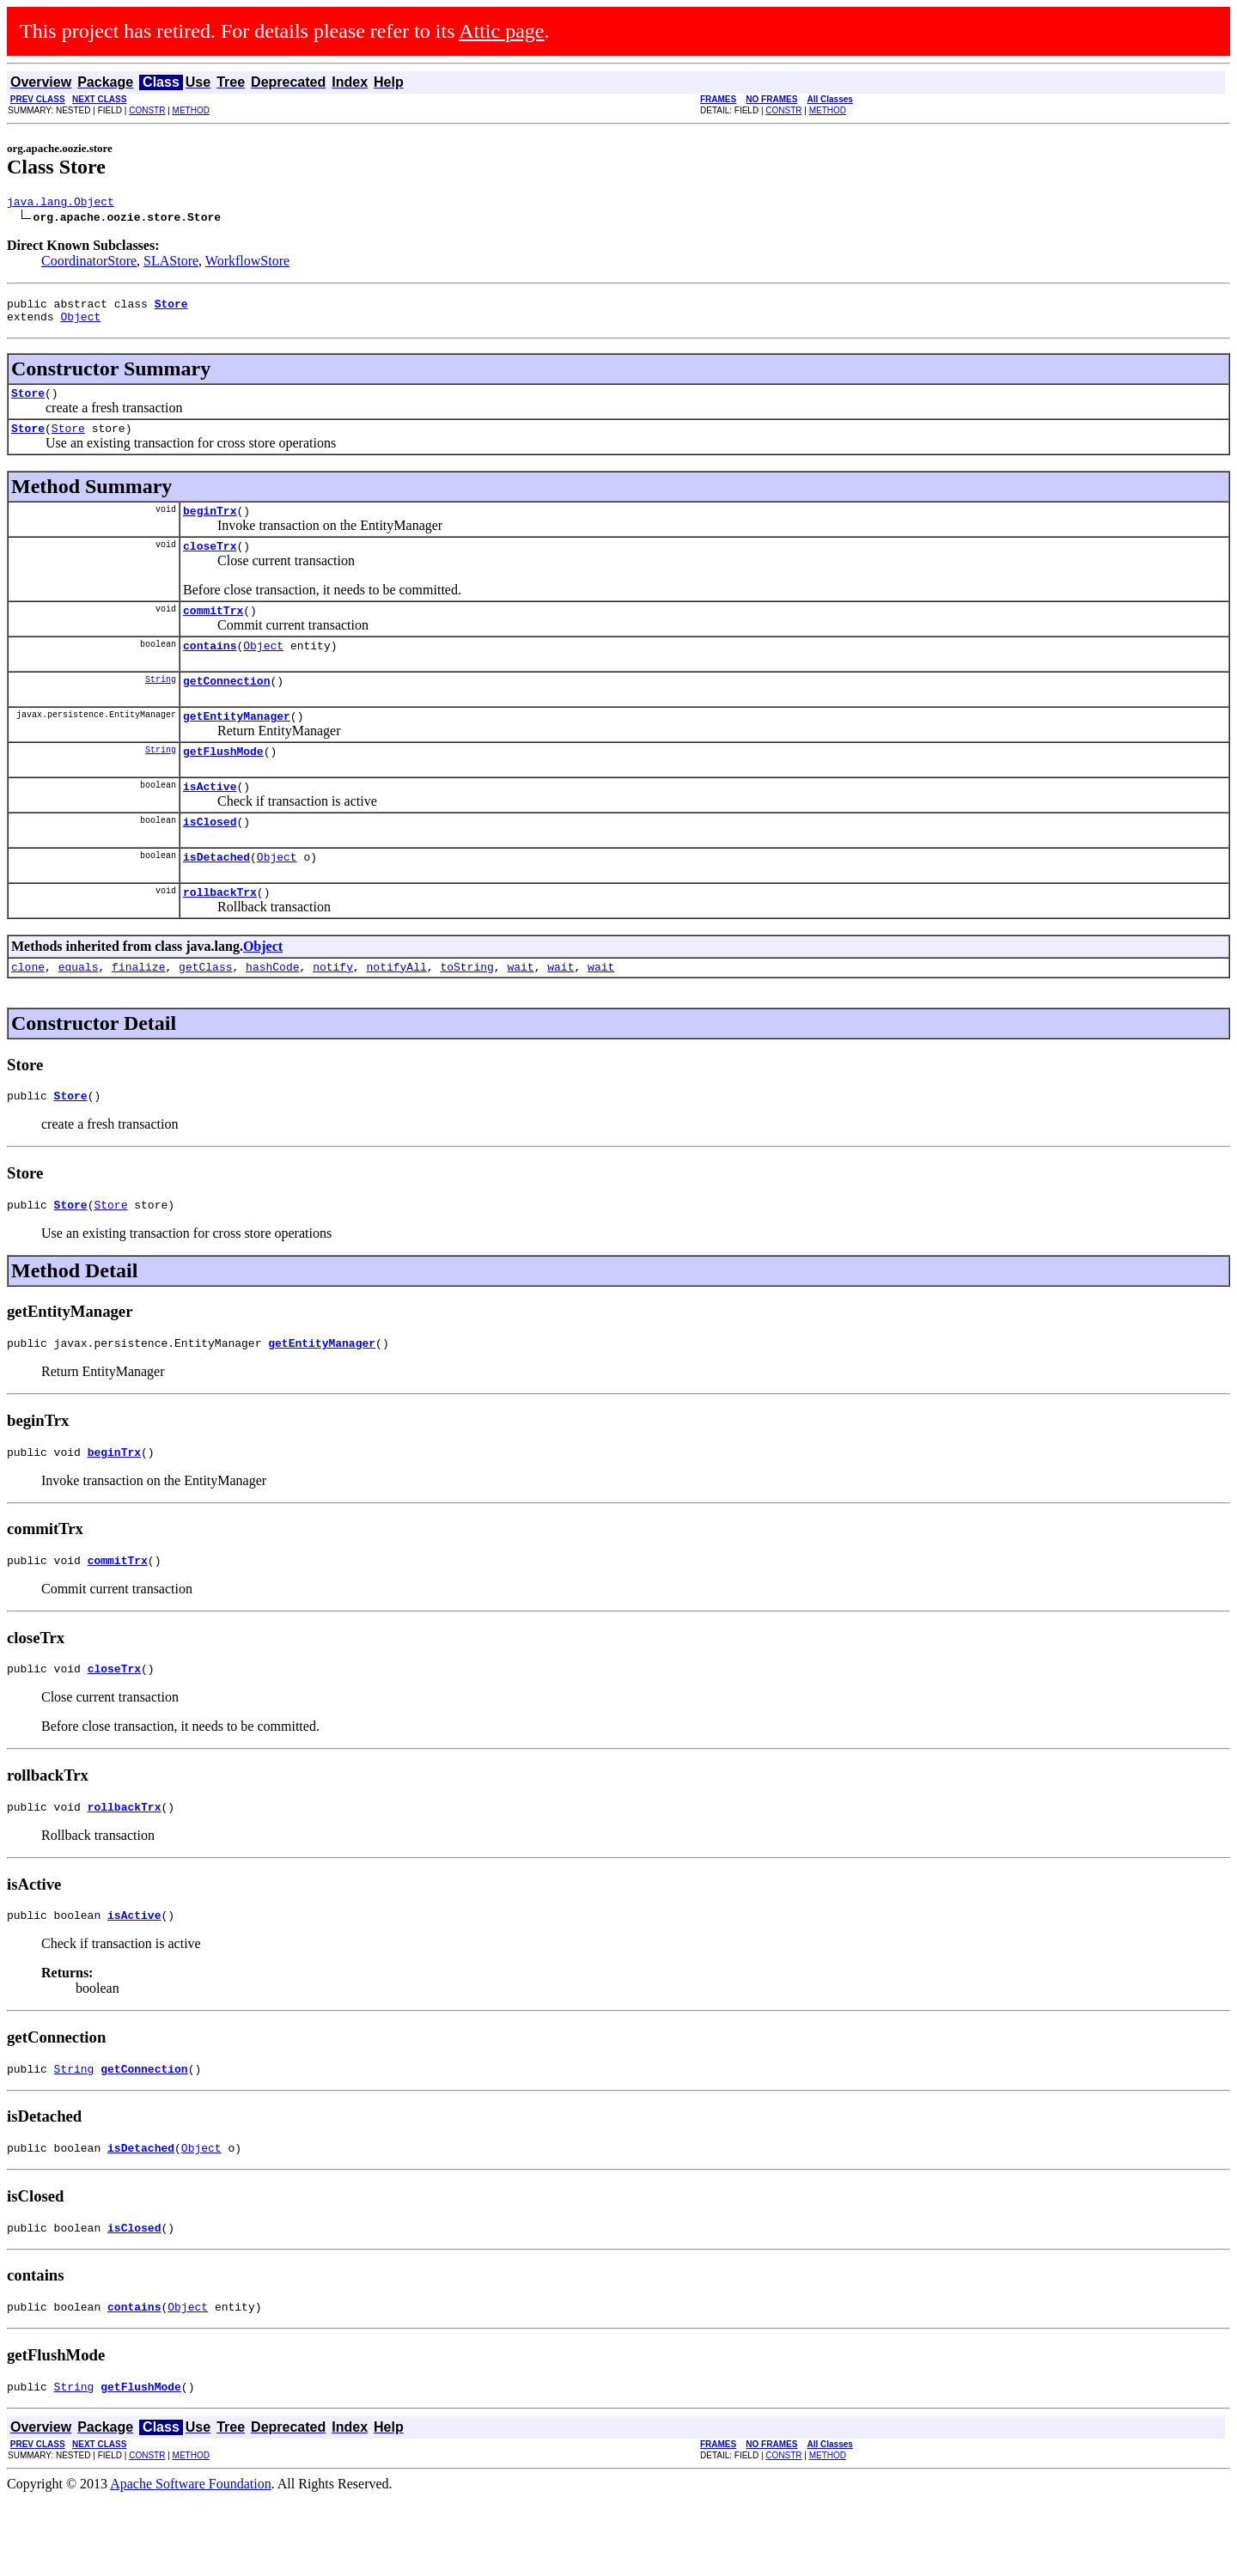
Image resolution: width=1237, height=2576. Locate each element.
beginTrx (209, 525)
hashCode (272, 1010)
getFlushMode (223, 781)
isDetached (216, 895)
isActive (209, 819)
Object (80, 324)
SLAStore (170, 263)
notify (333, 1010)
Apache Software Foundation (190, 2561)
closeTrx (209, 563)
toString (466, 1010)
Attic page (501, 31)
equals (78, 1010)
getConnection (226, 706)
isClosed (209, 857)
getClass (205, 1010)
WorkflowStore (247, 263)
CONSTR (147, 110)
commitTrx (213, 630)
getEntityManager (236, 744)
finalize (138, 1010)
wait (520, 1010)
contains (209, 668)
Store (28, 403)
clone (28, 1010)
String (160, 704)
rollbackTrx (220, 933)
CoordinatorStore (89, 263)
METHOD (191, 110)
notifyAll (397, 1010)
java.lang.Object (60, 203)
